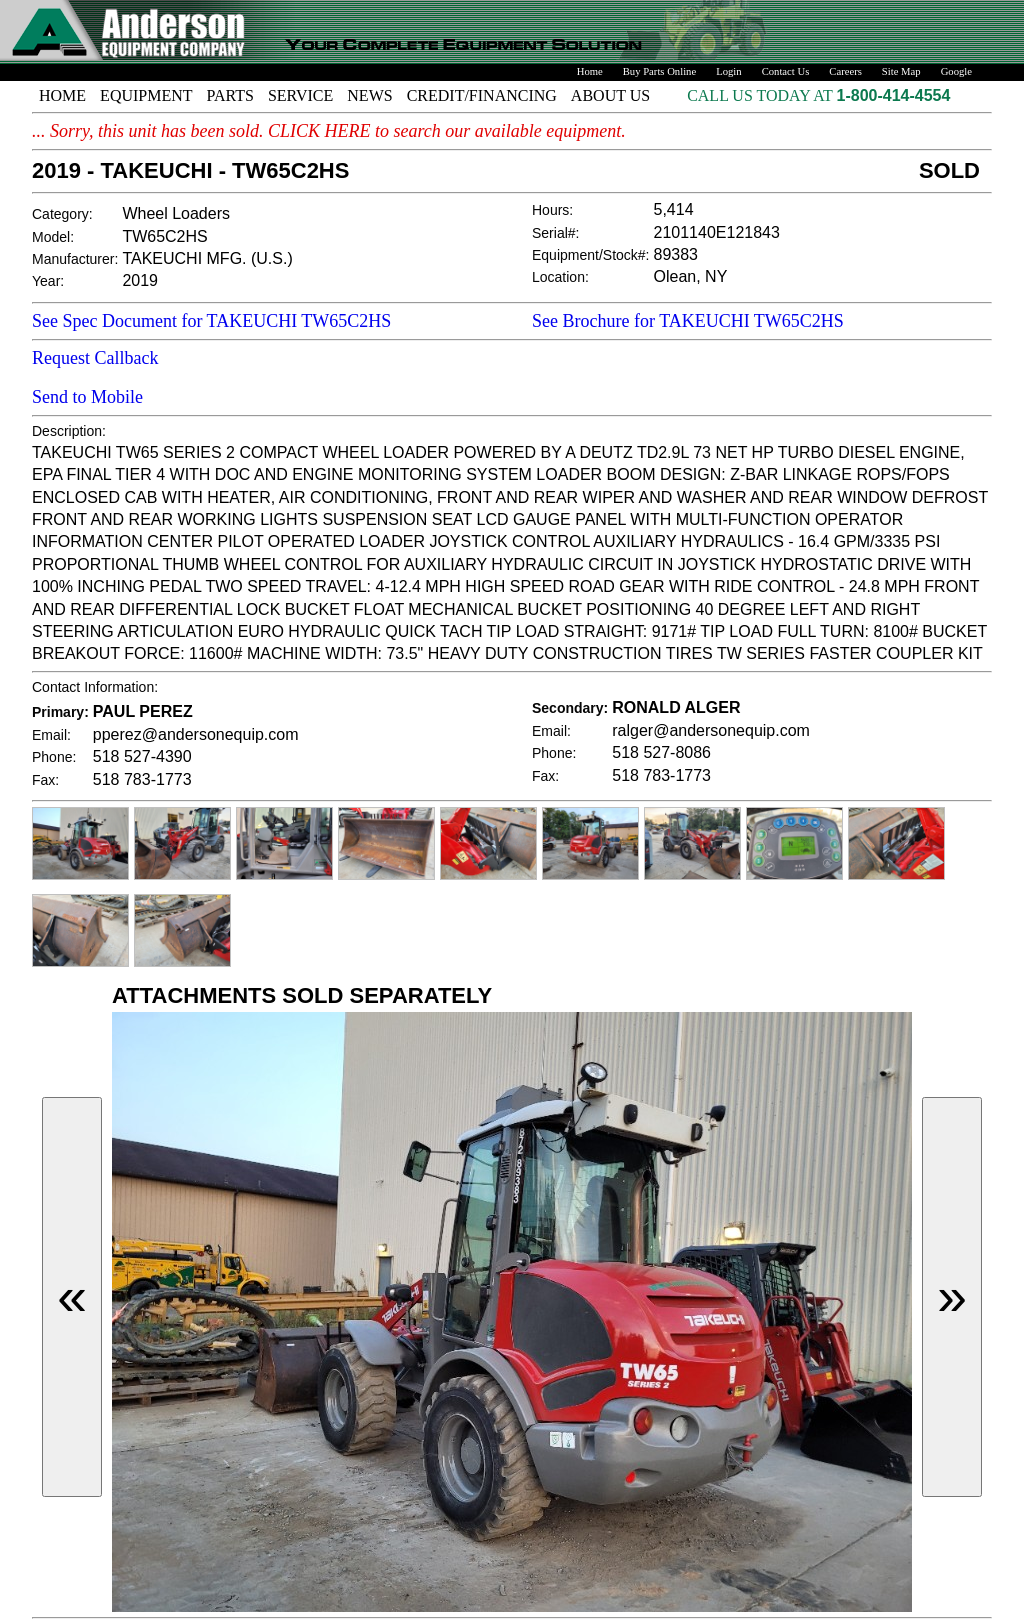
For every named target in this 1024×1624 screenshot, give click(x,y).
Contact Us (786, 71)
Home (590, 71)
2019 (140, 280)
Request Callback (95, 358)
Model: (53, 237)
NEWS (369, 95)
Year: (48, 281)
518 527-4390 (142, 756)
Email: (51, 735)
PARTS (230, 95)
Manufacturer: (75, 259)
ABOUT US (610, 95)
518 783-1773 (142, 779)
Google (956, 71)
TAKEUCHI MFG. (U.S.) (207, 258)
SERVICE (300, 95)
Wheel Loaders (176, 213)
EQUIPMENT (146, 95)
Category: (62, 214)
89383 (676, 254)
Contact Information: (95, 687)
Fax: (45, 780)
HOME (62, 95)
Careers (845, 71)
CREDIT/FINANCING (482, 95)
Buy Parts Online (659, 71)
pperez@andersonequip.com (196, 734)
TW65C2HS (164, 236)
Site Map (901, 71)
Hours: (552, 210)
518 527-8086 (661, 752)
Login (728, 71)
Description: (69, 431)
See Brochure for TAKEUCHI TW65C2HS (688, 321)
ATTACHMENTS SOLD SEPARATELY (302, 995)
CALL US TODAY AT (761, 95)
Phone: (54, 757)
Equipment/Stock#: (591, 255)
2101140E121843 (717, 232)
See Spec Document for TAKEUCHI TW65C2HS (211, 321)
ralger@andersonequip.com (711, 730)
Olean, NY (691, 276)
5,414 (674, 209)
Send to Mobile (87, 397)
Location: (560, 277)
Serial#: (555, 233)
